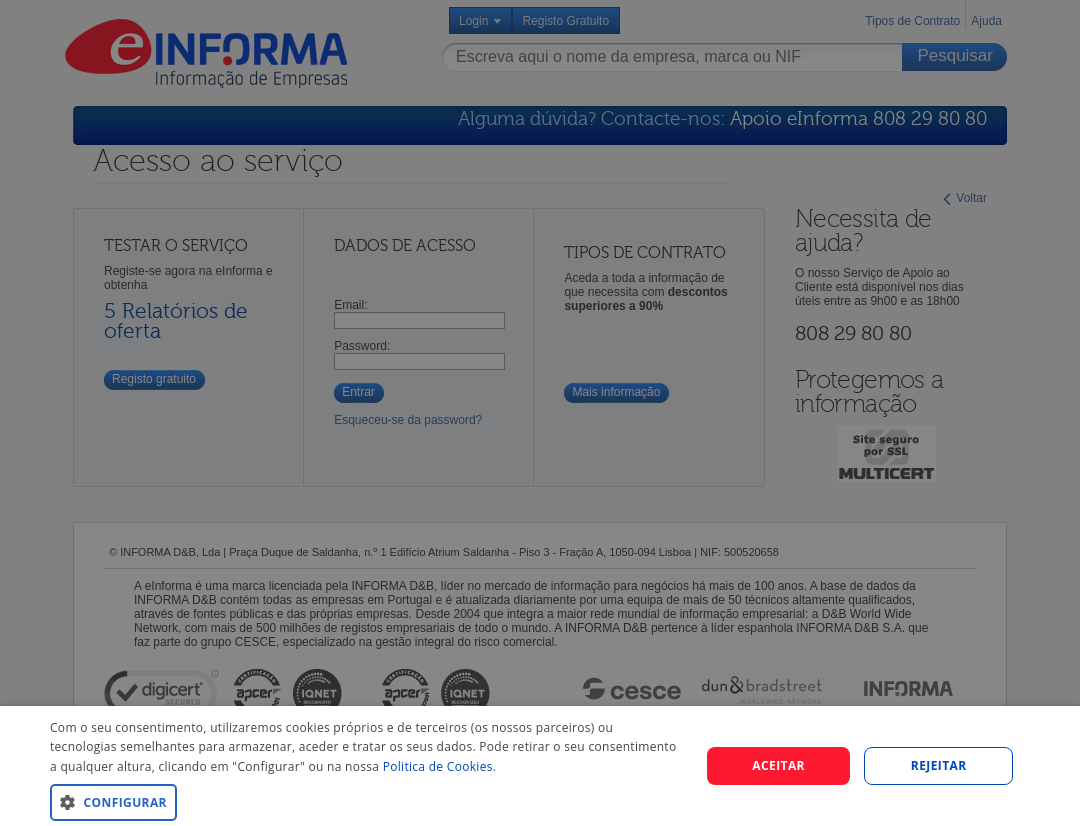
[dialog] (540, 766)
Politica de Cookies (438, 766)
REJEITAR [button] (939, 765)
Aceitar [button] (778, 765)
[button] (365, 801)
